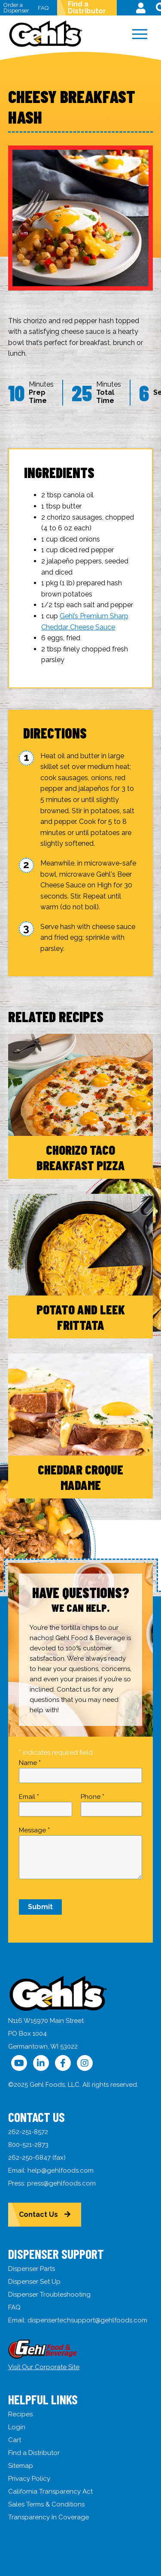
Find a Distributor (87, 7)
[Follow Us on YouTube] (19, 2063)
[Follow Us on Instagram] (85, 2063)
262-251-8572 (28, 2132)
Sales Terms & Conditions (46, 2504)
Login (16, 2427)
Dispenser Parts (31, 2269)
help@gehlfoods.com (60, 2170)
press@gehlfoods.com (61, 2183)
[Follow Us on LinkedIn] (41, 2063)
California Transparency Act (50, 2491)
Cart (14, 2440)
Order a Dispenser (16, 7)
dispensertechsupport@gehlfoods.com (87, 2320)
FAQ (43, 8)
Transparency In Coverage (48, 2517)
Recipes (20, 2414)
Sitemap (20, 2466)
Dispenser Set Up (34, 2281)
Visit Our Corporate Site (43, 2367)
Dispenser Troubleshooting (49, 2294)
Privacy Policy (29, 2478)
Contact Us (38, 2214)
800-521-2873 (28, 2145)
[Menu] (140, 34)
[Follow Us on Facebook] (63, 2063)
